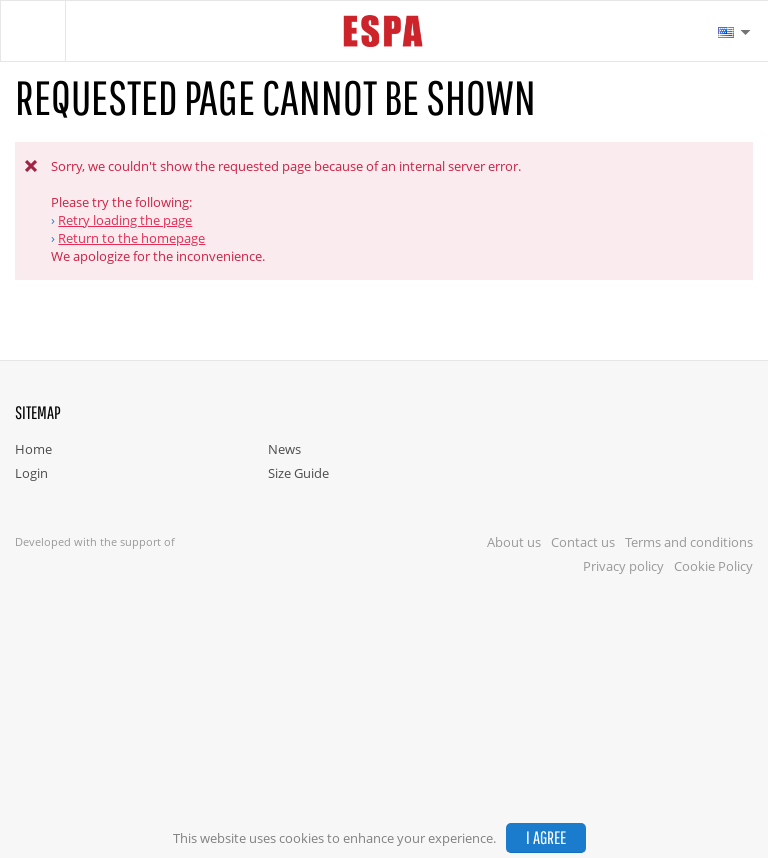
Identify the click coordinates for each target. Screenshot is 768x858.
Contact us (583, 542)
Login (31, 473)
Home (33, 449)
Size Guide (298, 473)
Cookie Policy (713, 566)
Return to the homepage (131, 238)
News (284, 449)
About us (514, 542)
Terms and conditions (689, 542)
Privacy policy (623, 566)
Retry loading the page (125, 220)
